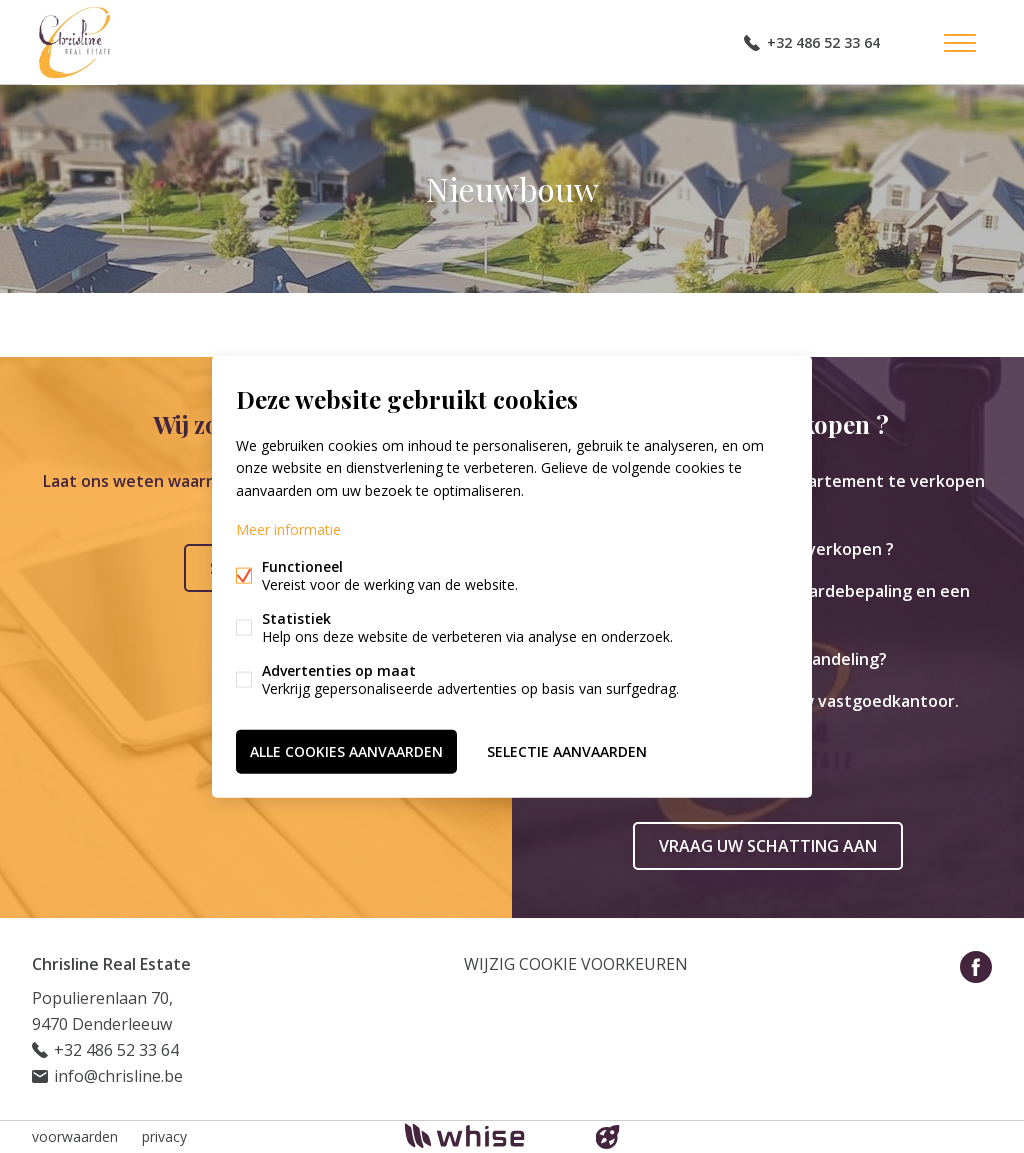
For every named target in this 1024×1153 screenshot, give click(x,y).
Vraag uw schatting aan (768, 846)
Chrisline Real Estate (111, 964)
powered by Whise (488, 1135)
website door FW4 (608, 1137)
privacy (164, 1136)
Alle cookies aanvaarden (346, 750)
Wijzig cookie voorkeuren (576, 964)
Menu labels (960, 43)
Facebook (976, 967)
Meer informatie (288, 528)
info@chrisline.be (118, 1076)
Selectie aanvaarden (567, 750)
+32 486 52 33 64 (823, 42)
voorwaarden (75, 1136)
